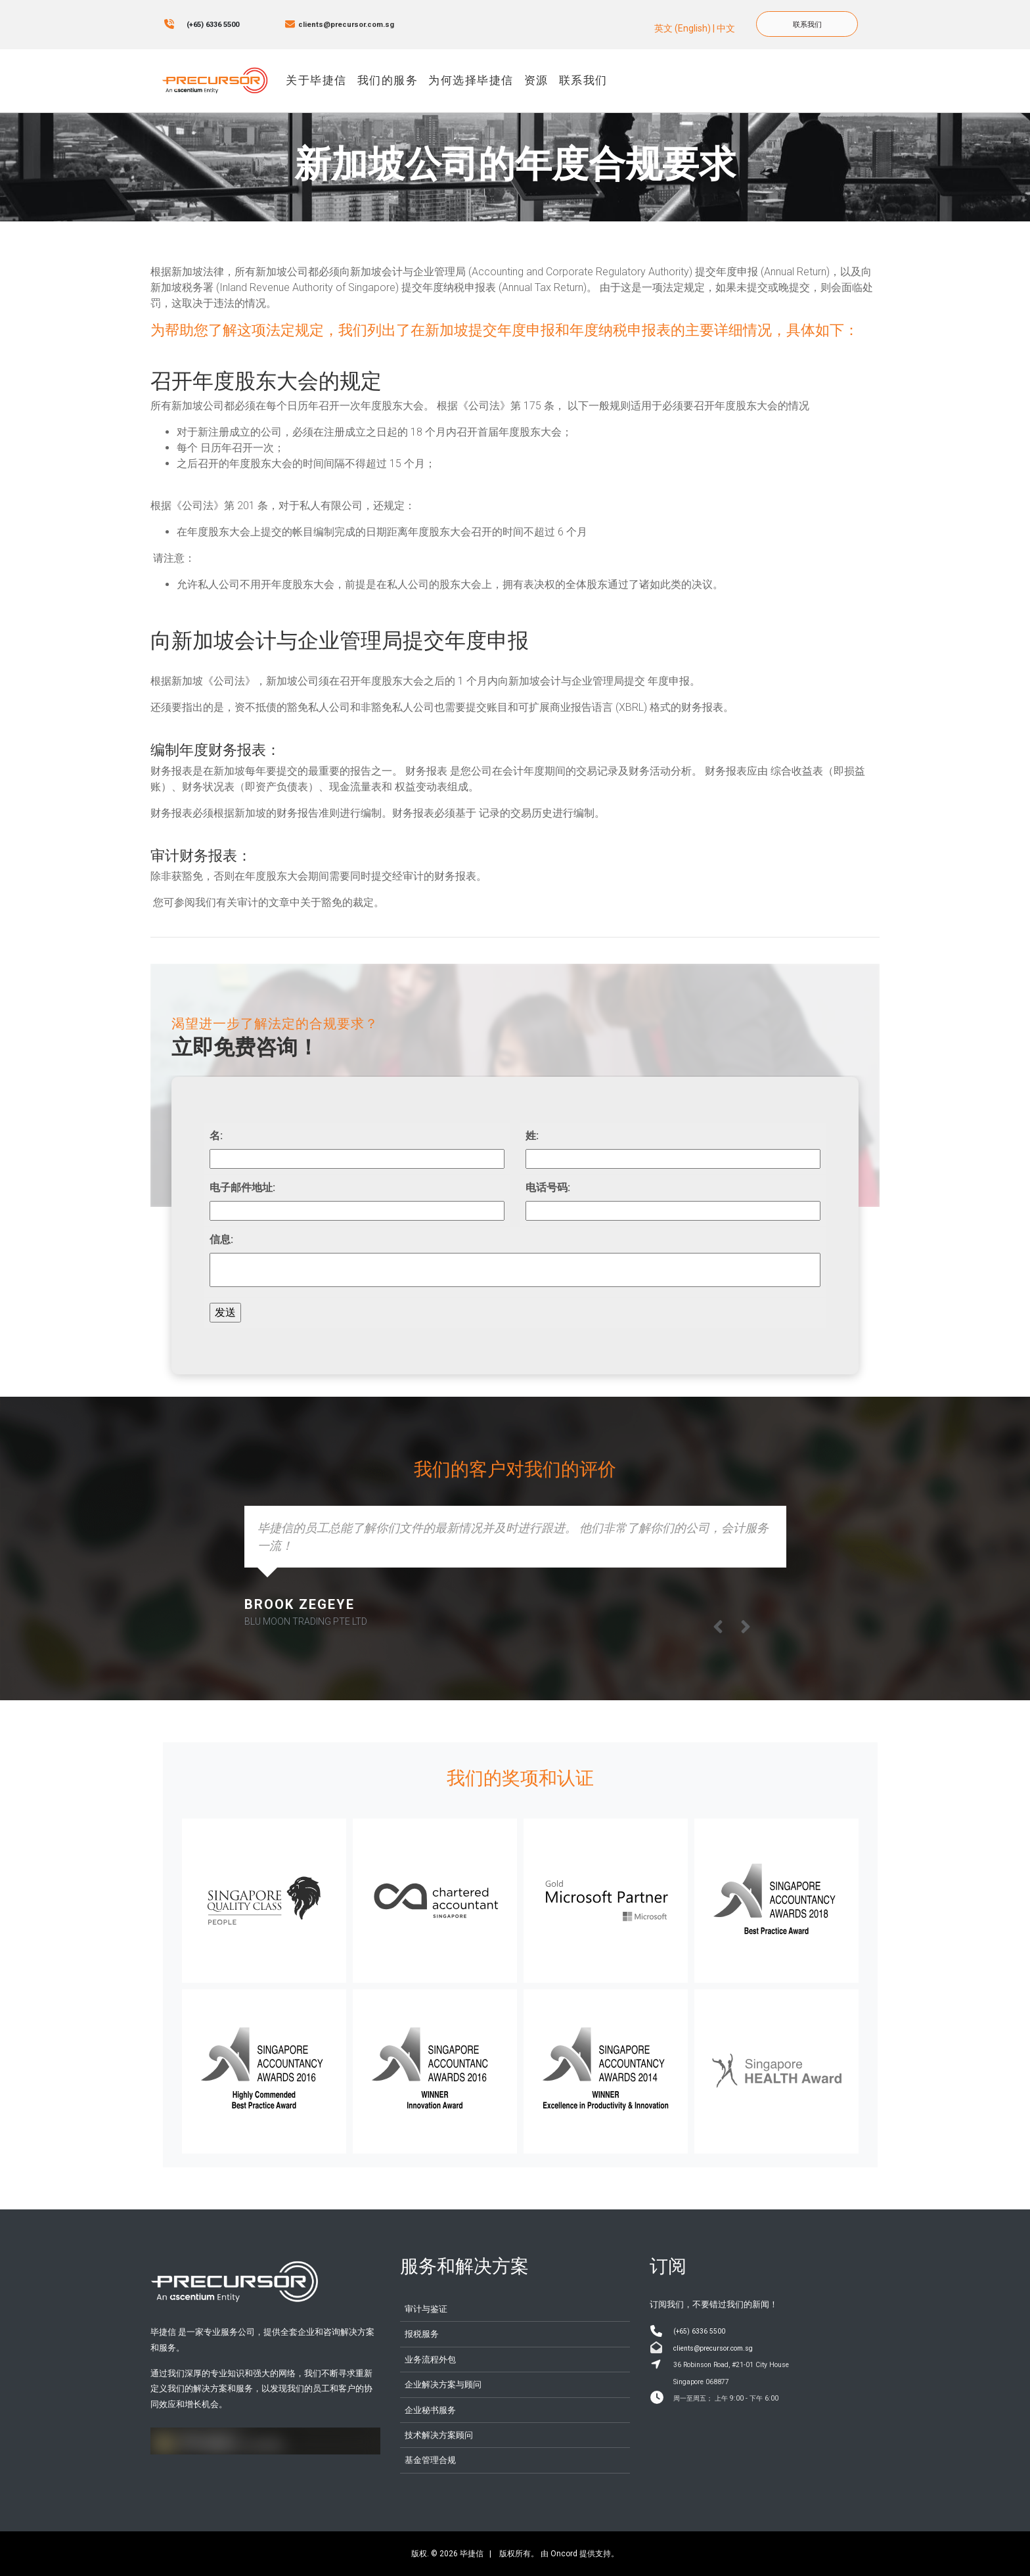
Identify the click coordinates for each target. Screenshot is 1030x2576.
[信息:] (515, 1270)
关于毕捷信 (316, 80)
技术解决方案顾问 (439, 2435)
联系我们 (774, 17)
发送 (225, 1312)
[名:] (357, 1159)
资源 (536, 80)
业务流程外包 (430, 2359)
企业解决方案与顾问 (443, 2384)
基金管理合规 (430, 2460)
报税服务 (422, 2334)
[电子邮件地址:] (357, 1211)
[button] (745, 1626)
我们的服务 (387, 80)
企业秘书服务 (430, 2410)
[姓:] (673, 1159)
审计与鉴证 (426, 2309)
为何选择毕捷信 (471, 80)
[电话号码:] (673, 1211)
